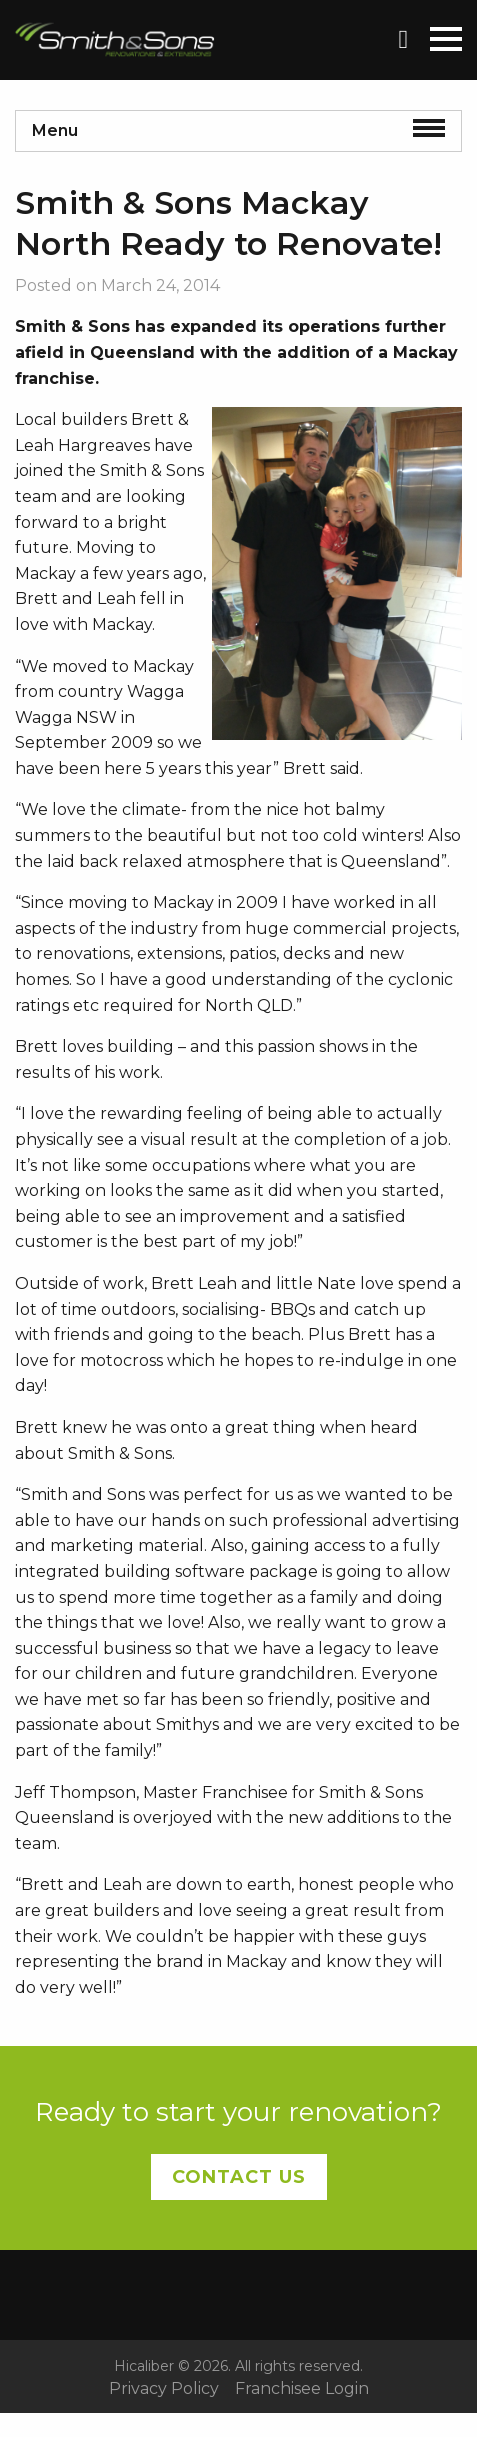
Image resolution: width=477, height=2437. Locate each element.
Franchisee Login (302, 2389)
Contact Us (239, 2177)
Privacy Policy (164, 2389)
